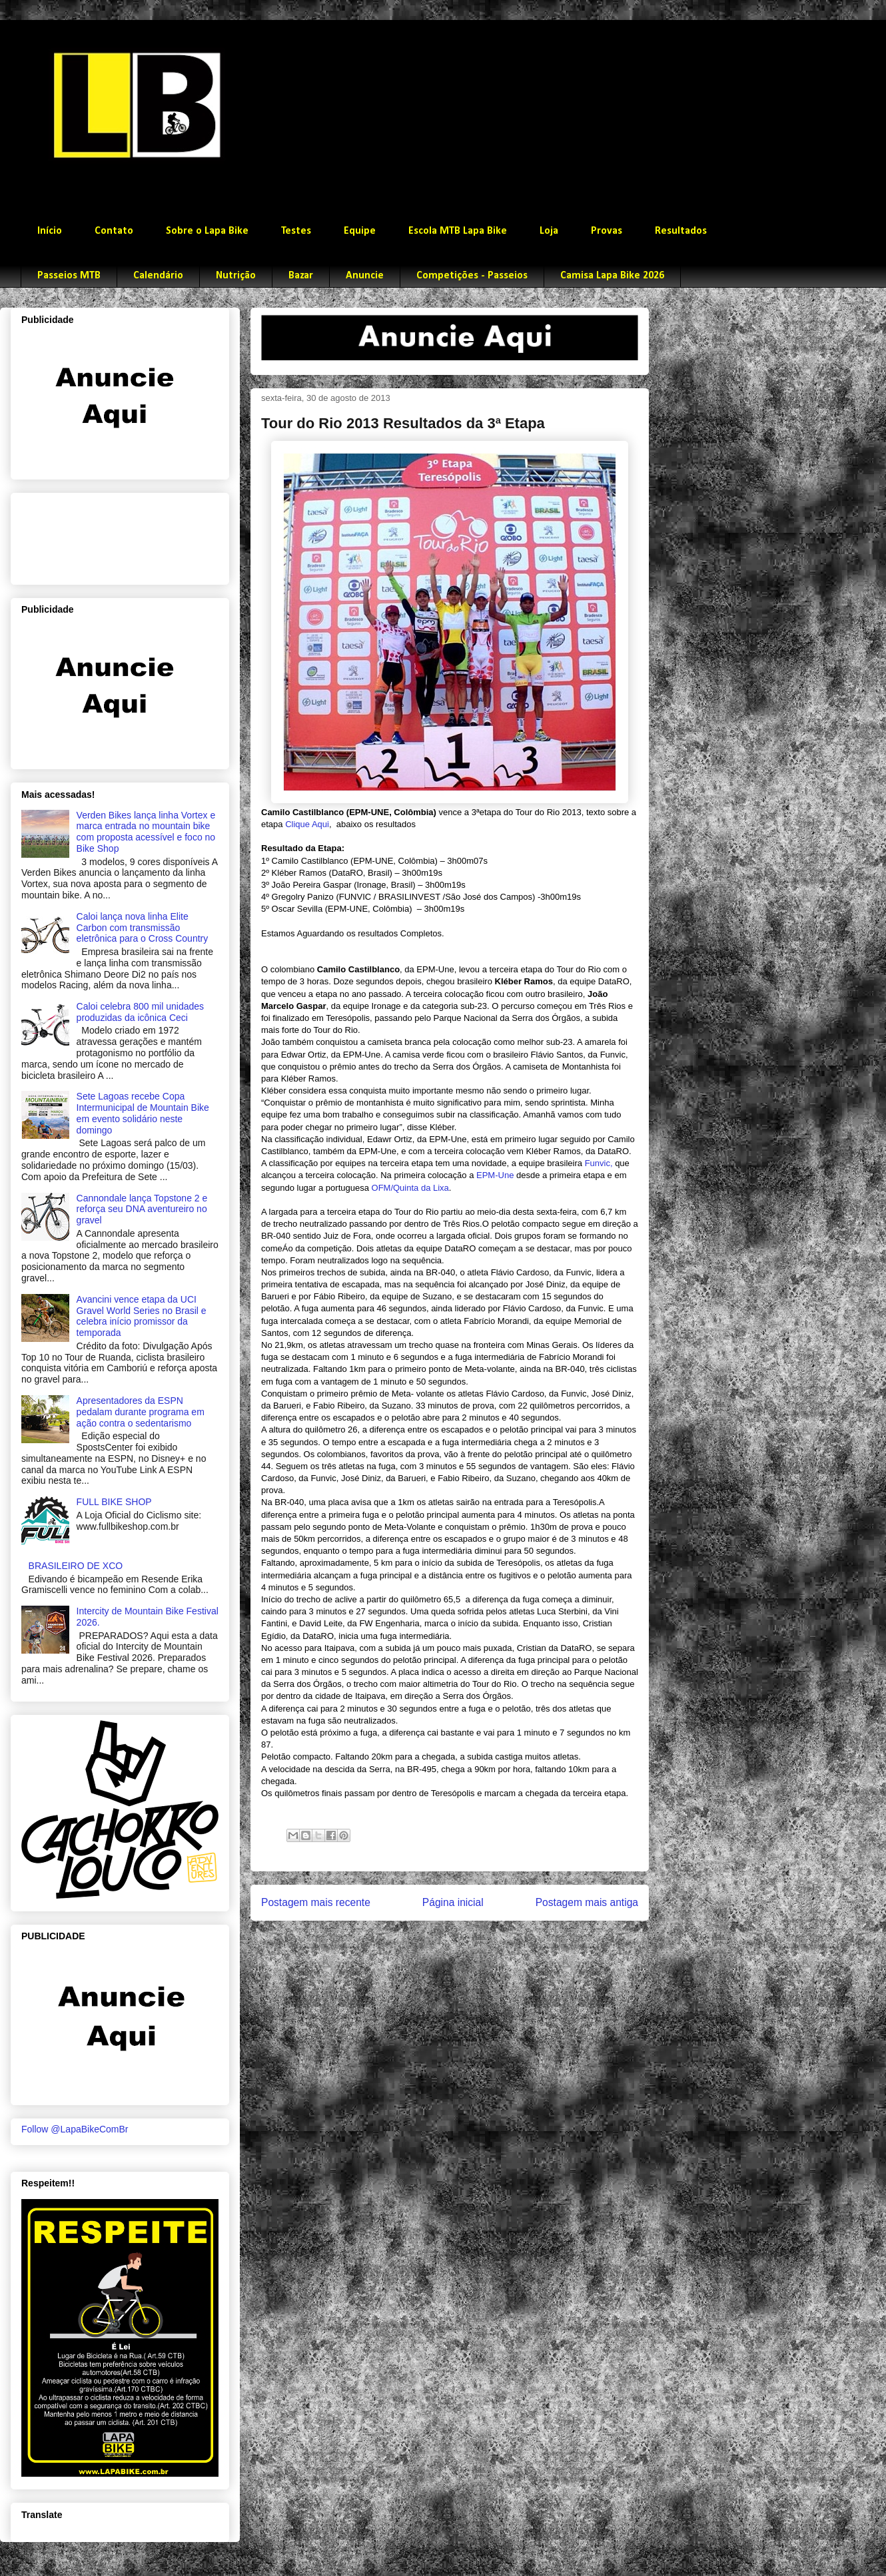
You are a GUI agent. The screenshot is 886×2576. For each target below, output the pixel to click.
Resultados (681, 231)
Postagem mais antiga (587, 1902)
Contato (114, 231)
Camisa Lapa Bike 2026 (612, 275)
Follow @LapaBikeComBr (75, 2129)
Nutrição (236, 275)
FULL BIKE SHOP (114, 1501)
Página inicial (453, 1902)
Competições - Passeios (472, 275)
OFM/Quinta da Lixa (410, 1188)
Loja (549, 231)
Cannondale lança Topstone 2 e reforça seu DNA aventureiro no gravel (142, 1209)
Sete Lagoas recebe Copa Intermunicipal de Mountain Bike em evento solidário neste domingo (143, 1113)
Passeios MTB (69, 275)
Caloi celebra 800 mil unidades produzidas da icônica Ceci (140, 1012)
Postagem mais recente (315, 1902)
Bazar (300, 275)
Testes (296, 231)
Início (49, 231)
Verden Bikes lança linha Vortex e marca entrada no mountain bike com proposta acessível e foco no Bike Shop (146, 832)
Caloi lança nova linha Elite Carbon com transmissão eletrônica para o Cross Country (143, 927)
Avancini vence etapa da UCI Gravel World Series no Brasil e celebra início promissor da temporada (142, 1316)
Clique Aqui (307, 824)
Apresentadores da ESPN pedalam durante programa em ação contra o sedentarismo (141, 1412)
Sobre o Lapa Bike (207, 231)
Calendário (158, 275)
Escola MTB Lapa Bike (457, 231)
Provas (606, 231)
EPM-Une (495, 1175)
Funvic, (599, 1163)
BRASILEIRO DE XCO (76, 1565)
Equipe (360, 231)
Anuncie (365, 275)
